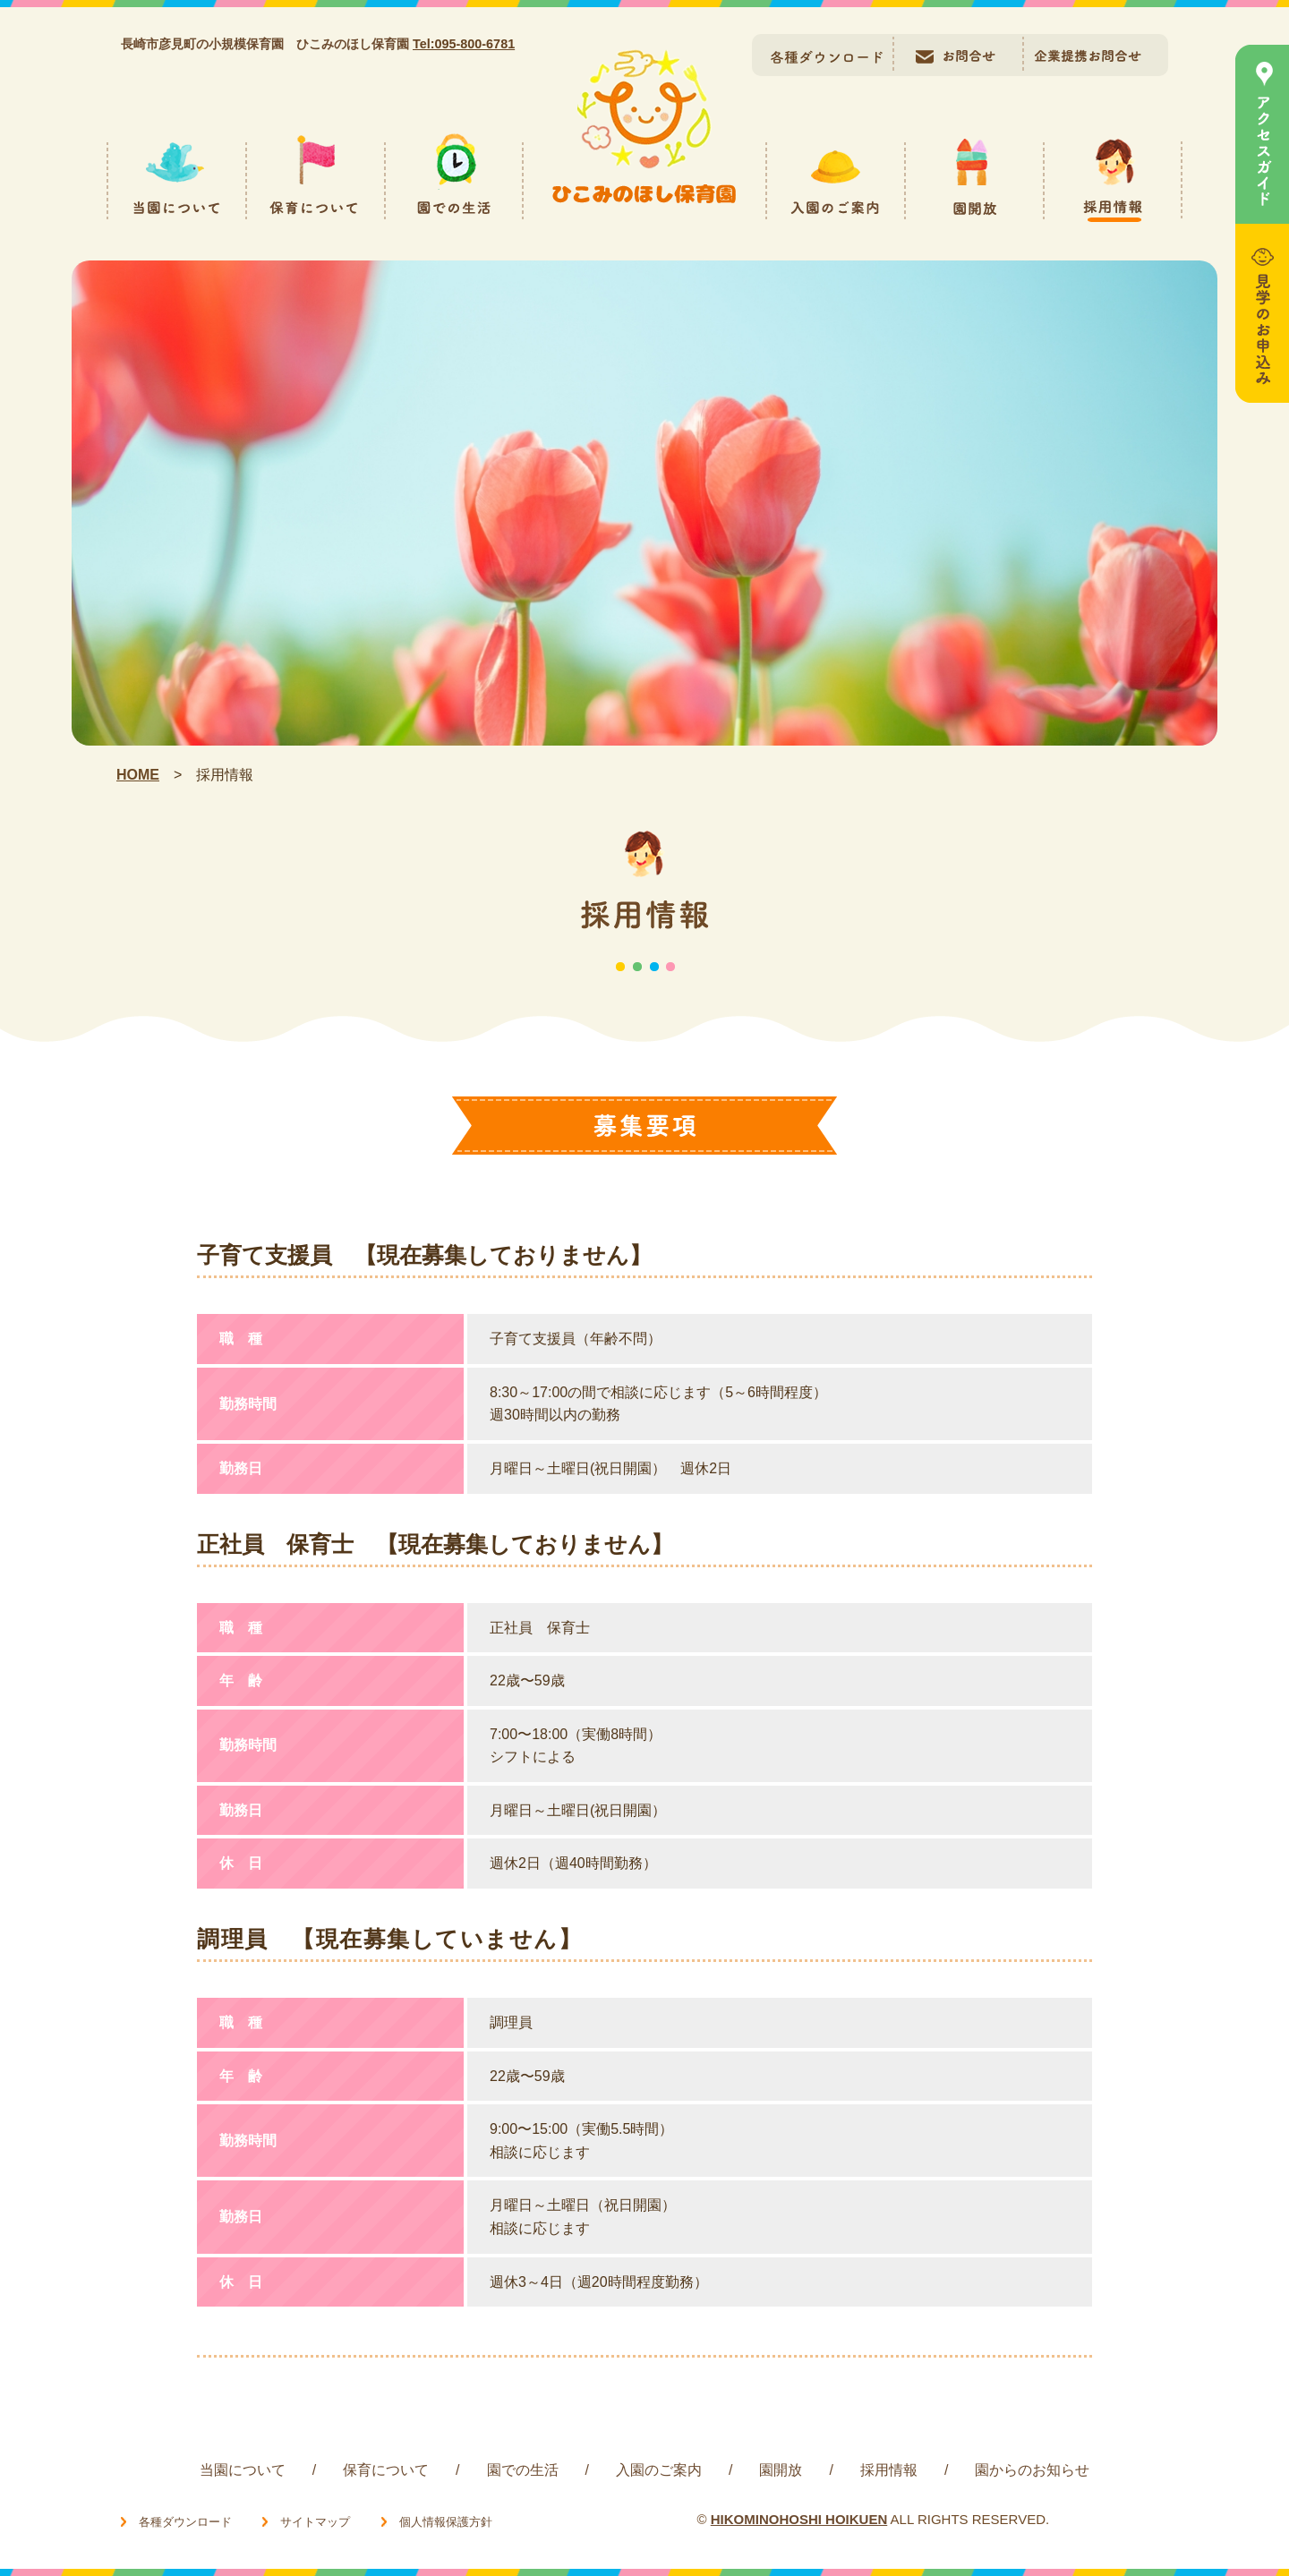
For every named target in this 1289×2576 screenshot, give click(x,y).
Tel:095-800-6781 (464, 44)
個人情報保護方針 (445, 2522)
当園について (243, 2470)
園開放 (780, 2470)
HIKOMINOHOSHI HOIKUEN (799, 2519)
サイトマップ (315, 2522)
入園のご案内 (659, 2470)
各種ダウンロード (185, 2522)
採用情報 (889, 2470)
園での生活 (523, 2470)
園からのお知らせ (1032, 2470)
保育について (386, 2470)
